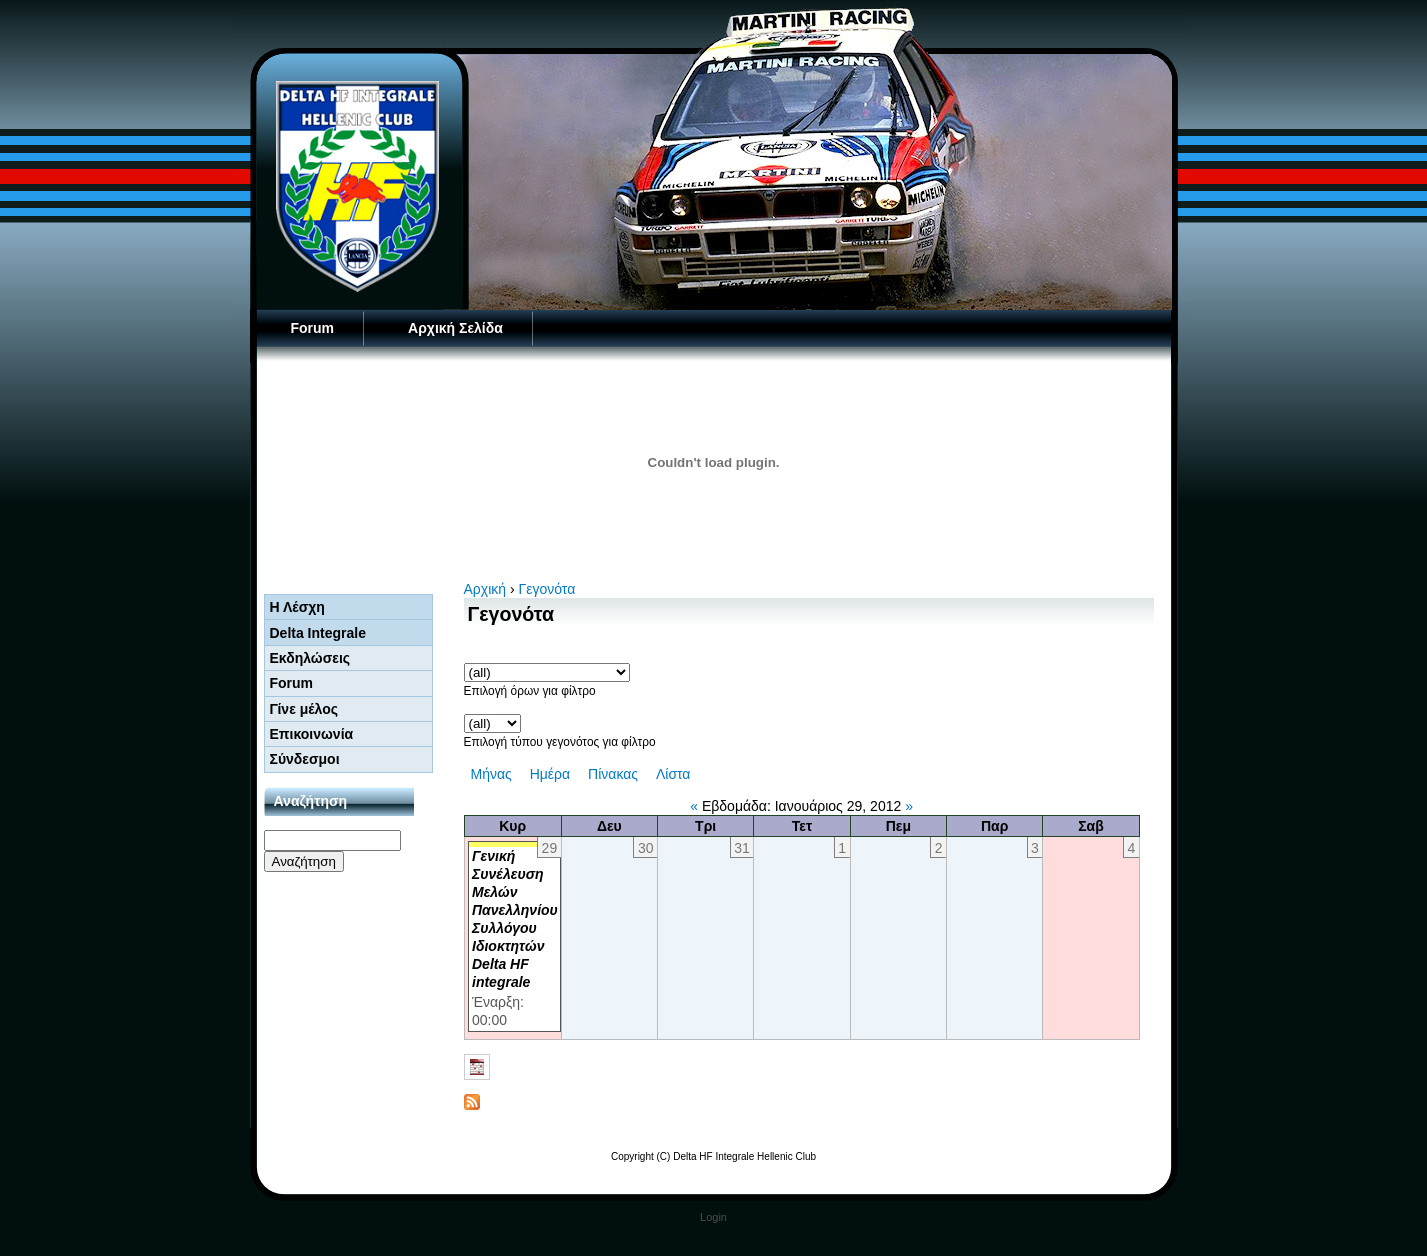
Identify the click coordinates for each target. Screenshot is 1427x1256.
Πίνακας (613, 774)
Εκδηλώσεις (310, 658)
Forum (313, 328)
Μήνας (491, 774)
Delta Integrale (318, 633)
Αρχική (485, 589)
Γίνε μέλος (304, 709)
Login (713, 1217)
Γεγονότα (547, 589)
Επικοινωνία (312, 734)
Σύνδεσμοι (305, 759)
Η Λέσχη (297, 607)
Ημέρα (550, 774)
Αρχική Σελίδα (455, 328)
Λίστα (673, 774)
